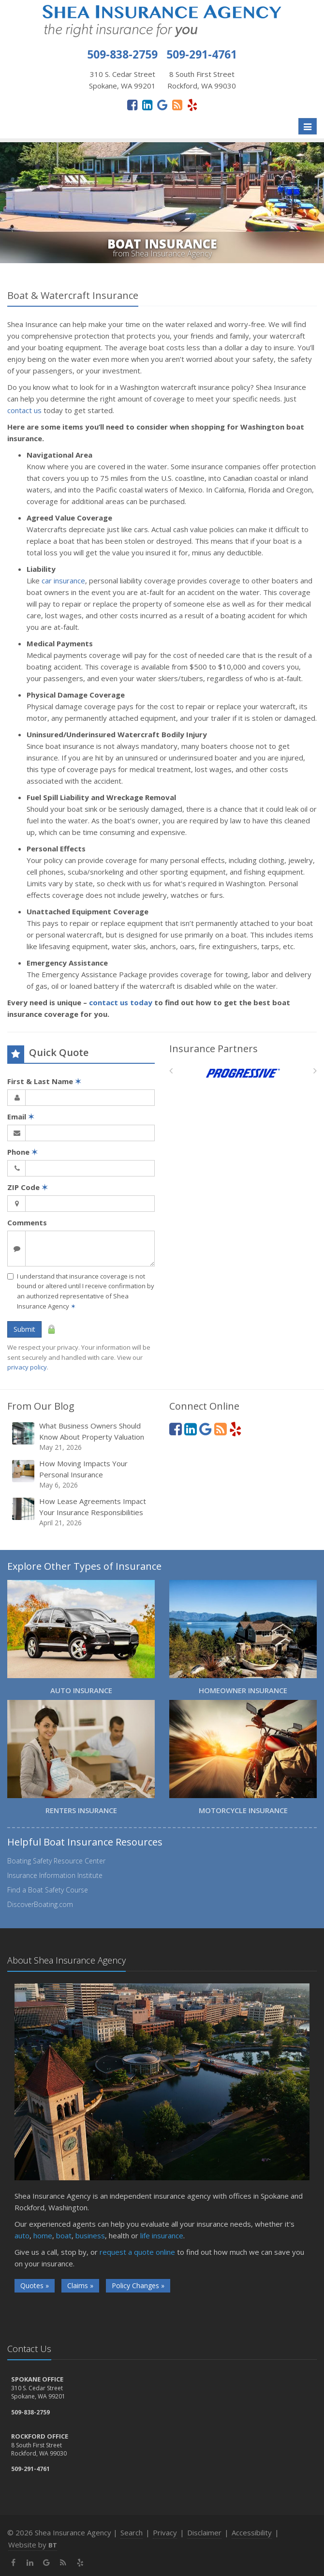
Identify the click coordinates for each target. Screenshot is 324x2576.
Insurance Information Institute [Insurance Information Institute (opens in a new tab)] (55, 1875)
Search (131, 2532)
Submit (24, 1329)
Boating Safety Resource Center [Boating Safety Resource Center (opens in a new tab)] (56, 1860)
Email (20, 1116)
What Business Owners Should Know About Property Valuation (81, 1436)
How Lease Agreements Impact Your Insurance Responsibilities (81, 1512)
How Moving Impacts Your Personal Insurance (81, 1474)
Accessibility (252, 2532)
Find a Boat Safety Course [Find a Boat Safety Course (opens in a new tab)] (47, 1889)
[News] (177, 104)
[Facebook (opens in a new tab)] (132, 104)
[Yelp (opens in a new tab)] (192, 104)
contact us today (120, 1002)
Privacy (165, 2532)
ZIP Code (27, 1187)
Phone (22, 1152)
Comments (27, 1222)
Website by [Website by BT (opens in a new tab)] (32, 2544)
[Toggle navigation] (307, 126)
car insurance (63, 580)
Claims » (80, 2285)
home (42, 2235)
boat (64, 2235)
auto (22, 2235)
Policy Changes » (138, 2285)
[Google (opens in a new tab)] (162, 104)
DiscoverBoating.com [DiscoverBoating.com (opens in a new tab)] (40, 1904)
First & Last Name (44, 1081)
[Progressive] (243, 1073)
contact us (24, 410)
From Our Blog (40, 1406)
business (90, 2235)
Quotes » (34, 2285)
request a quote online (137, 2252)
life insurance (161, 2235)
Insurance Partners (213, 1048)
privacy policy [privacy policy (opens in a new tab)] (27, 1367)
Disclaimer (204, 2532)
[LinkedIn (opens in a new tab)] (147, 104)
